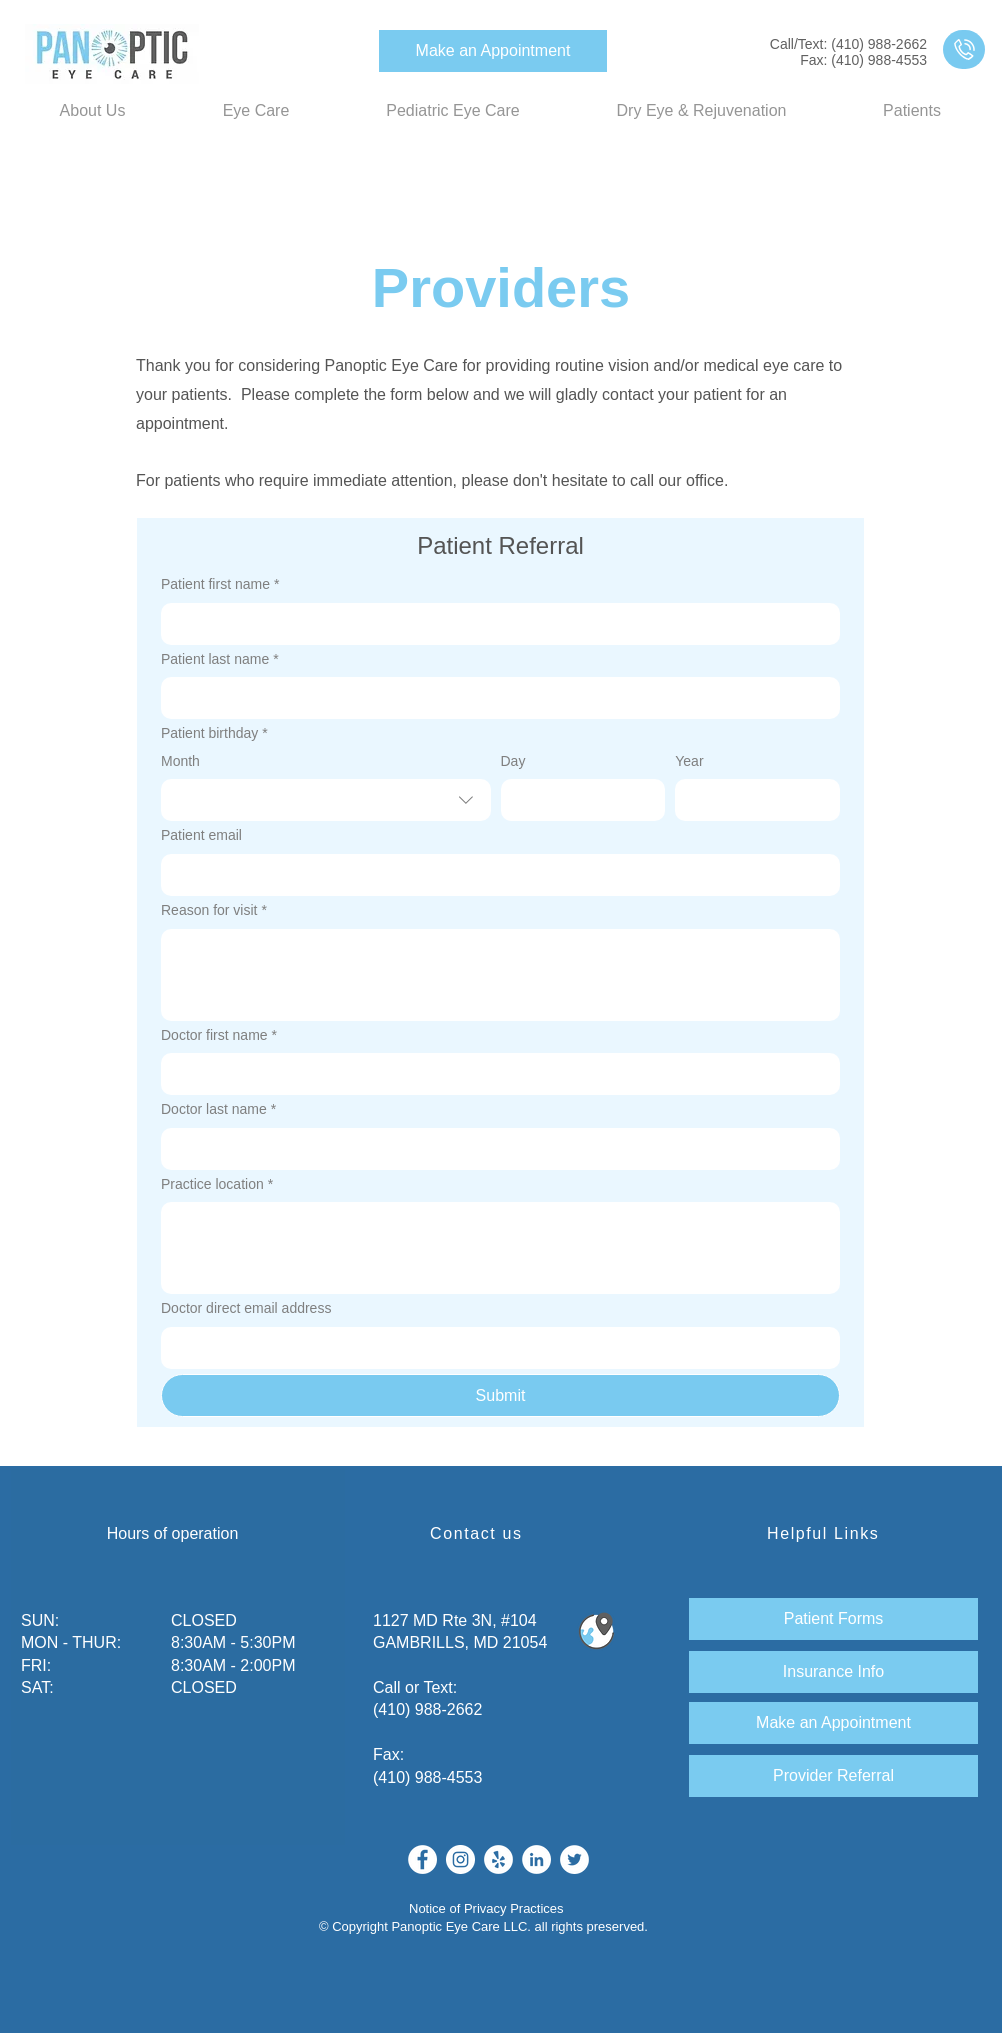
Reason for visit (214, 911)
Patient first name (220, 585)
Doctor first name (219, 1036)
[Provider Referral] (833, 1776)
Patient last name (220, 660)
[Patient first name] (494, 624)
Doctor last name (218, 1110)
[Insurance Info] (833, 1672)
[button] (912, 111)
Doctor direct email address (246, 1308)
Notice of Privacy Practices (486, 1908)
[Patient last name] (494, 698)
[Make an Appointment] (493, 51)
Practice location (217, 1185)
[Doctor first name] (494, 1074)
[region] (964, 49)
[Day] (577, 800)
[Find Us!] (596, 1631)
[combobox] (326, 800)
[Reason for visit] (500, 975)
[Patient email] (494, 875)
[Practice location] (500, 1248)
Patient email (201, 835)
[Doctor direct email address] (494, 1348)
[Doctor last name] (494, 1149)
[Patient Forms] (833, 1619)
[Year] (751, 800)
